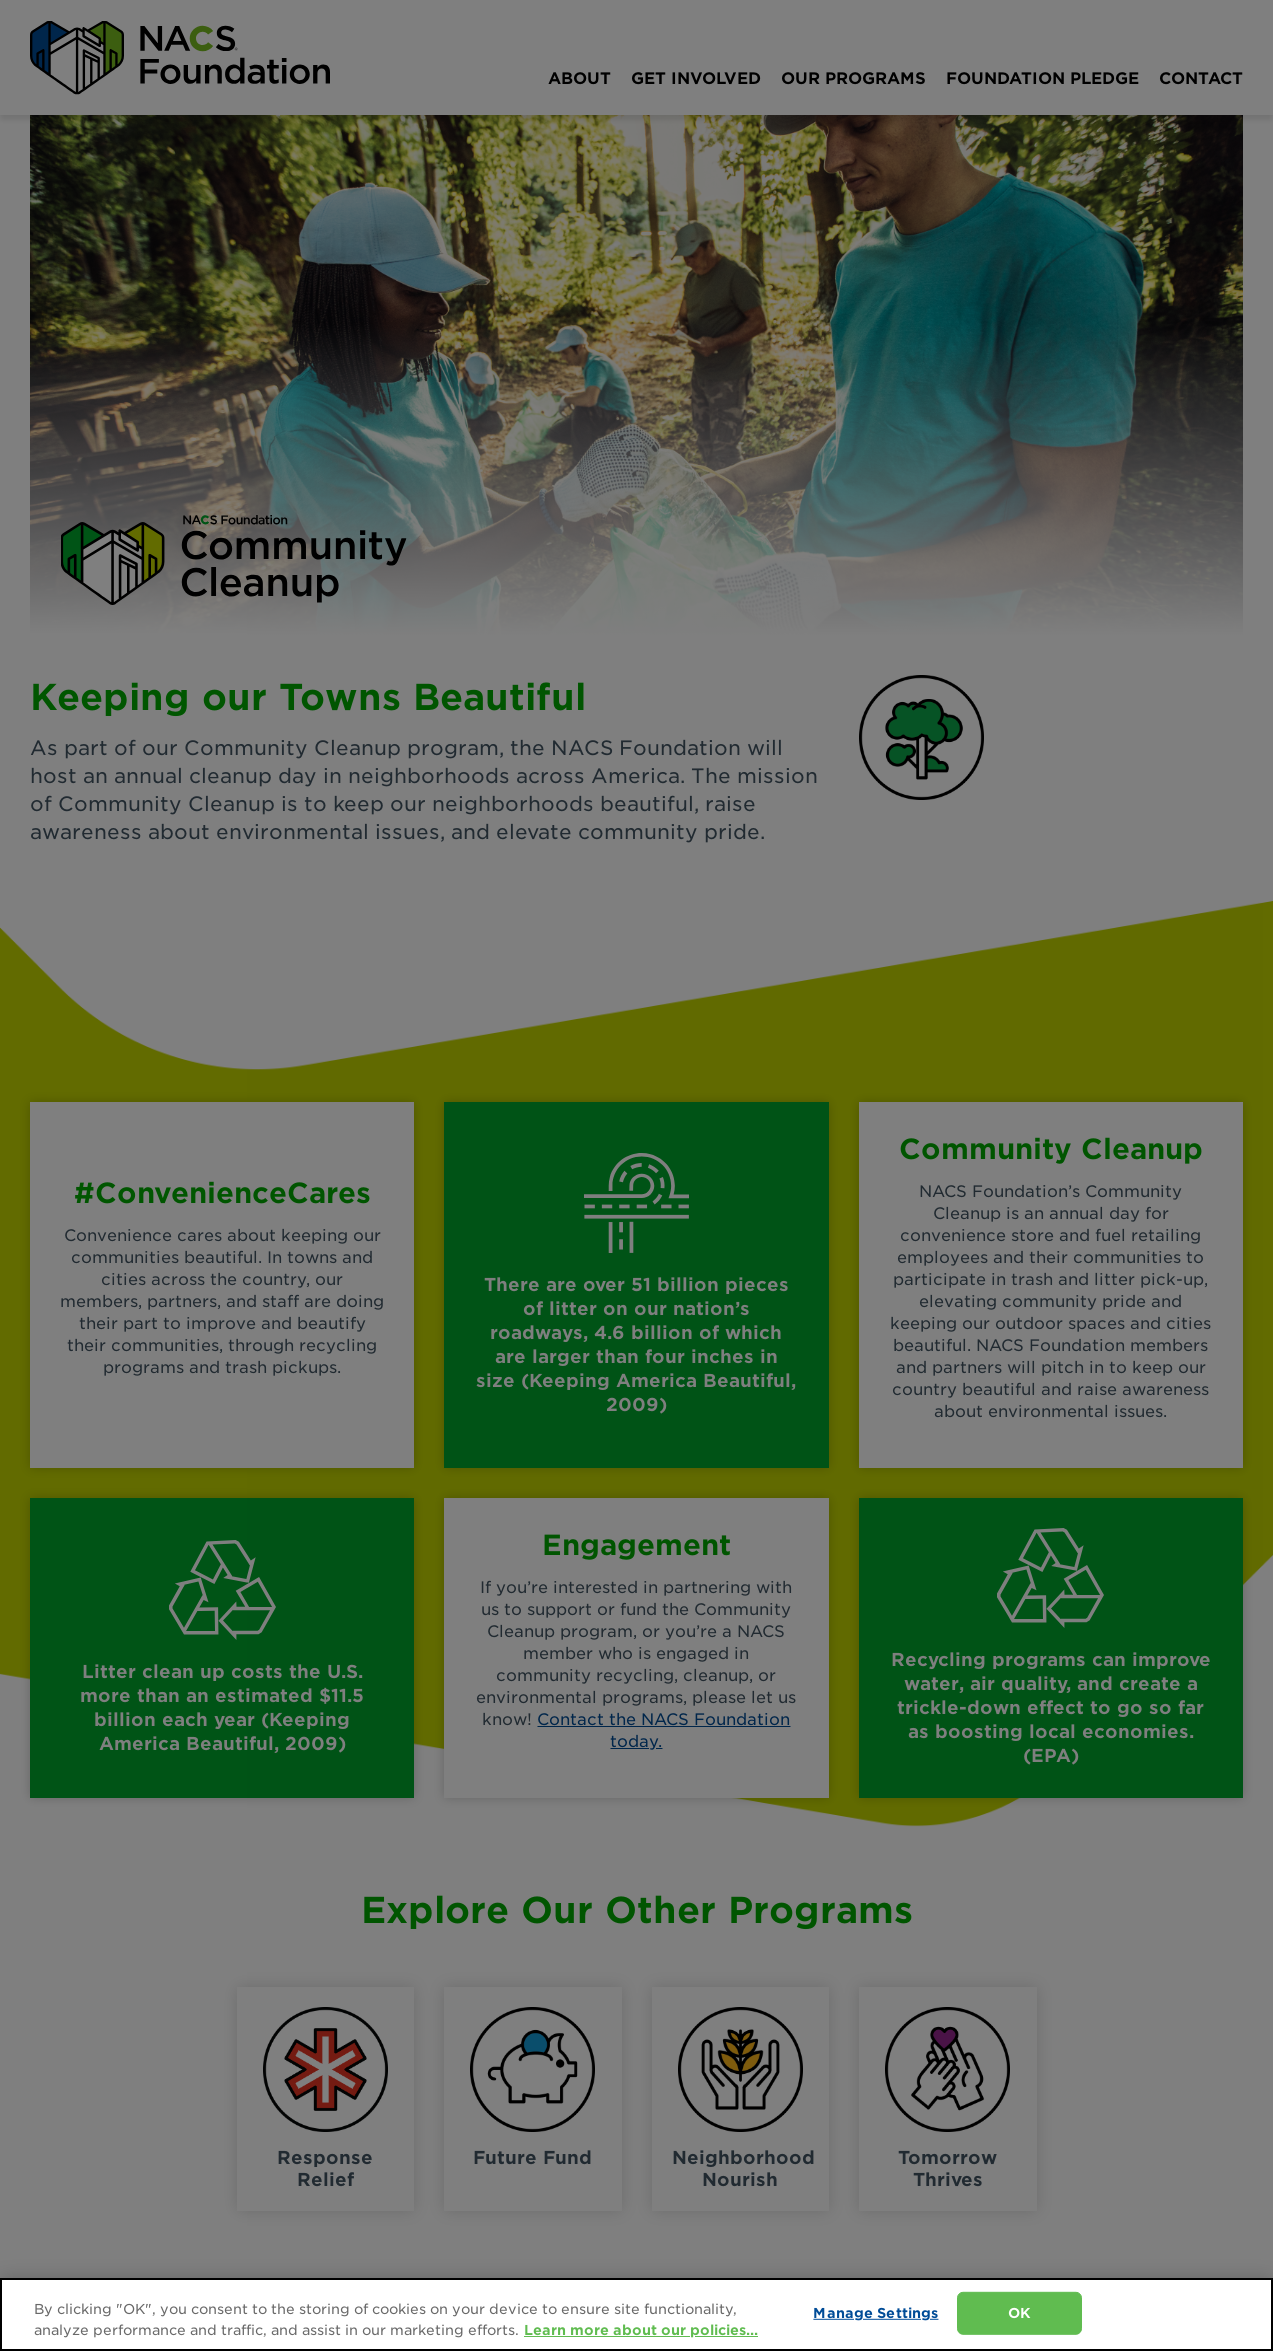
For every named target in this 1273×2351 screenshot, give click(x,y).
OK (1019, 2313)
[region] (636, 2314)
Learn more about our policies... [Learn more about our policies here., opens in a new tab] (641, 2330)
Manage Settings (875, 2313)
